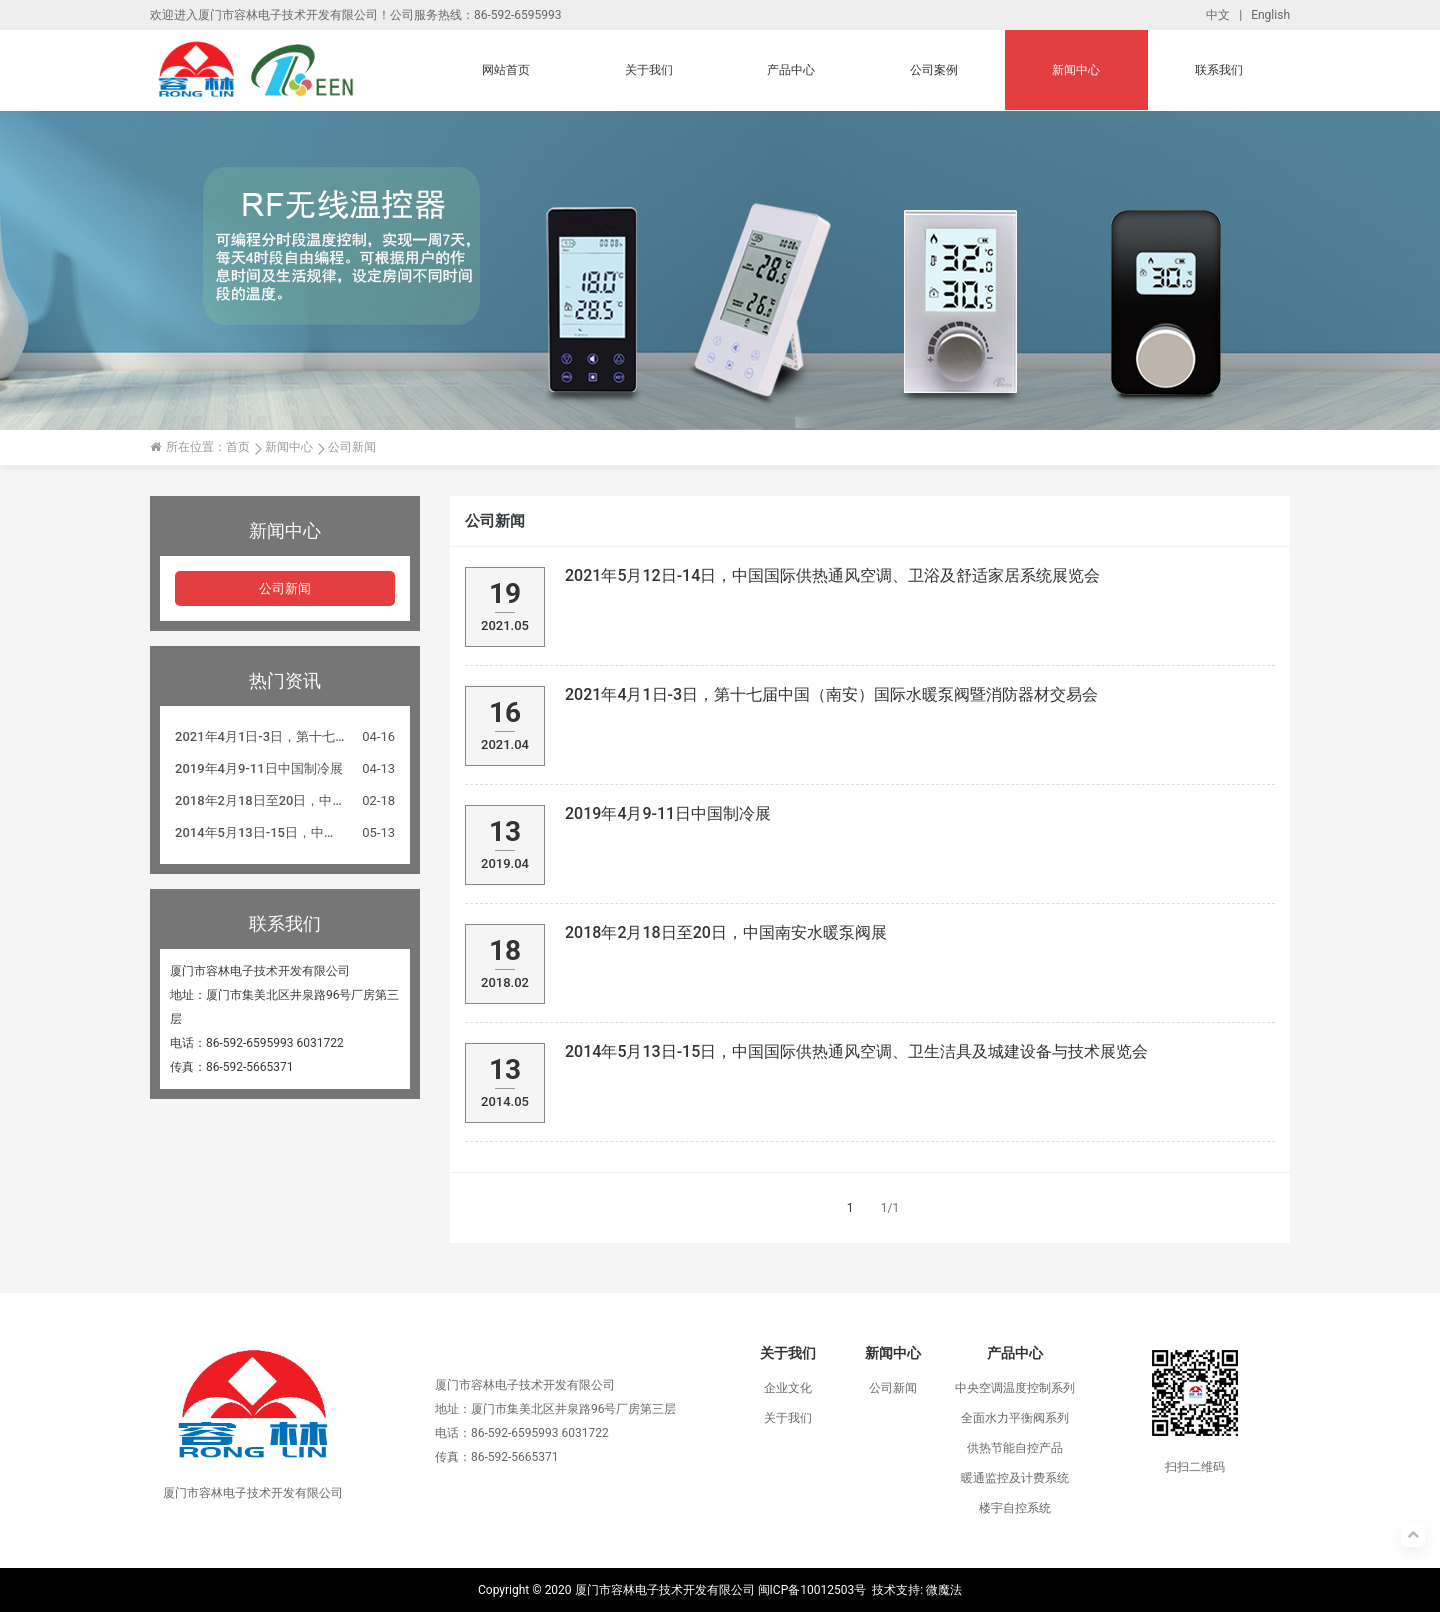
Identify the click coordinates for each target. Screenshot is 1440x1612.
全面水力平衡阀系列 (1015, 1418)
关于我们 (649, 70)
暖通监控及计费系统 (1015, 1478)
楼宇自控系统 (1015, 1508)
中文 (1218, 15)
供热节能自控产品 (1015, 1448)
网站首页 (506, 70)
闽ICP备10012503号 (812, 1590)
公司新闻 (285, 588)
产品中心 (791, 70)
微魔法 (944, 1590)
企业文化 (788, 1388)
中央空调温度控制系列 (1015, 1388)
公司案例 (934, 70)
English (1270, 15)
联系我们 (1219, 70)
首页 (238, 447)
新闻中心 (1076, 70)
